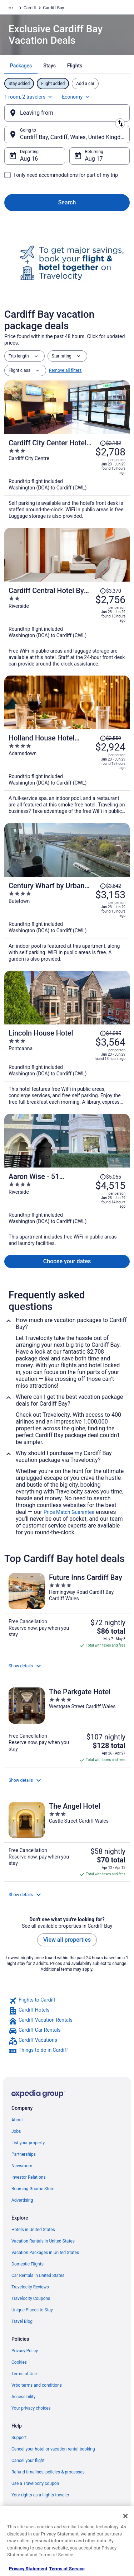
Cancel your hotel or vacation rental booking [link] (53, 2449)
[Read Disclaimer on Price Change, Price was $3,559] (110, 738)
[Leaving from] (67, 113)
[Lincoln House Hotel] (67, 1064)
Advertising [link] (22, 2200)
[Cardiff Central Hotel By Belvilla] (67, 624)
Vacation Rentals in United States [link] (43, 2241)
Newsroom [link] (21, 2165)
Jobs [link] (16, 2131)
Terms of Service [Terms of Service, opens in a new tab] (66, 2568)
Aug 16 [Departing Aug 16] (29, 158)
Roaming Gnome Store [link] (32, 2188)
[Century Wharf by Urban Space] (67, 919)
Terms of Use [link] (24, 2373)
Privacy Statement (28, 2568)
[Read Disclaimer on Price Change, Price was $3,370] (110, 591)
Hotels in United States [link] (33, 2229)
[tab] (21, 66)
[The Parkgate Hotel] (67, 1725)
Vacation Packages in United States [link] (45, 2252)
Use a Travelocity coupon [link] (35, 2483)
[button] (67, 1666)
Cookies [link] (19, 2362)
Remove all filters (65, 370)
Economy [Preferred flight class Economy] (76, 97)
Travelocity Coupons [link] (30, 2298)
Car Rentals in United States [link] (37, 2275)
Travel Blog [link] (22, 2321)
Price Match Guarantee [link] (69, 1512)
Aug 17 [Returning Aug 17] (94, 158)
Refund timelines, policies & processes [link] (48, 2472)
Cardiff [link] (30, 7)
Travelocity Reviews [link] (30, 2286)
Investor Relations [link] (28, 2177)
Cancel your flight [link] (28, 2460)
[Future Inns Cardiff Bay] (67, 1611)
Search (67, 202)
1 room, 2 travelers (28, 97)
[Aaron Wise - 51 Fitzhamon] (67, 1207)
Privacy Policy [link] (24, 2350)
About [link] (17, 2119)
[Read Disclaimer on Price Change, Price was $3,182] (110, 443)
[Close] (125, 2516)
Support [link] (18, 2437)
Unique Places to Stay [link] (32, 2309)
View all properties (67, 1939)
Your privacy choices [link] (31, 2408)
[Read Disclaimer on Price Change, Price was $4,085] (110, 1033)
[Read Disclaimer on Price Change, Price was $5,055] (110, 1177)
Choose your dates (67, 1261)
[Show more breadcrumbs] (10, 7)
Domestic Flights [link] (27, 2264)
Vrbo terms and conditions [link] (36, 2385)
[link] (67, 2001)
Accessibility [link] (23, 2396)
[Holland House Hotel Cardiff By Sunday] (67, 771)
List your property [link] (28, 2142)
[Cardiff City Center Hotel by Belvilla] (67, 476)
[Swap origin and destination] (120, 123)
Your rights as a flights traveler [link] (40, 2494)
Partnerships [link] (23, 2154)
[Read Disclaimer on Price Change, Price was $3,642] (110, 886)
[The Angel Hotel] (67, 1839)
